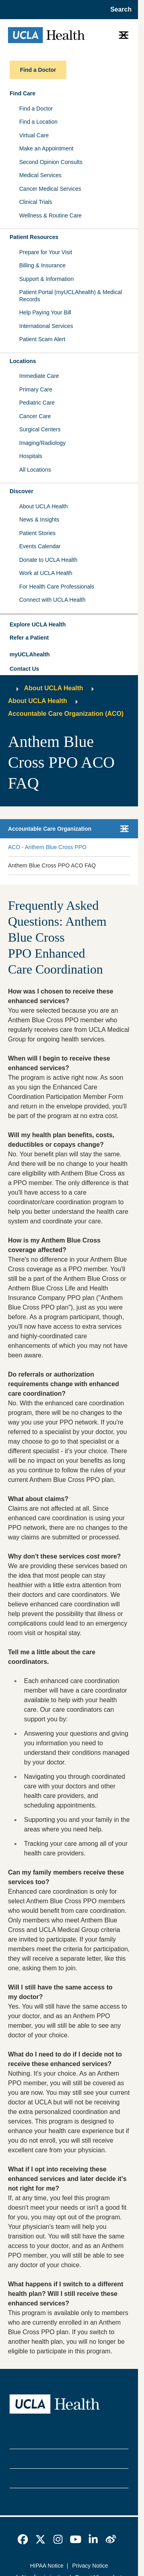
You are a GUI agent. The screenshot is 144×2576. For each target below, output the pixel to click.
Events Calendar (40, 546)
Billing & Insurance (42, 265)
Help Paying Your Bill (45, 312)
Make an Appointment (46, 148)
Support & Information (46, 279)
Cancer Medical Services (50, 189)
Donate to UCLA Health (48, 560)
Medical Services (40, 175)
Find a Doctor (36, 108)
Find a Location (38, 122)
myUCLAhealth (30, 654)
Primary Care (35, 389)
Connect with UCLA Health (52, 600)
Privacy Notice (90, 2565)
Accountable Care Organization (49, 829)
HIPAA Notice (47, 2565)
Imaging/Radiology (42, 443)
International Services (46, 326)
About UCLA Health (43, 506)
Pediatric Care (37, 402)
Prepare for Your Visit (45, 252)
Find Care (23, 93)
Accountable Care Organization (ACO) (66, 713)
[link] (22, 2539)
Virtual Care (34, 135)
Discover (21, 491)
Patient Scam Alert (42, 339)
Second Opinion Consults (50, 162)
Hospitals (30, 456)
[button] (69, 624)
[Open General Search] (119, 9)
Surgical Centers (40, 429)
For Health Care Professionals (56, 586)
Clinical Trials (35, 202)
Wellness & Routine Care (50, 215)
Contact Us (24, 669)
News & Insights (39, 519)
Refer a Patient (29, 637)
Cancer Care (35, 416)
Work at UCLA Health (45, 573)
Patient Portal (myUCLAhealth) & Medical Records (70, 295)
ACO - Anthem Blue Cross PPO (47, 847)
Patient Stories (37, 533)
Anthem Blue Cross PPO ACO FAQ (52, 865)
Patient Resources (34, 237)
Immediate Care (39, 376)
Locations (23, 361)
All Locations (35, 469)
